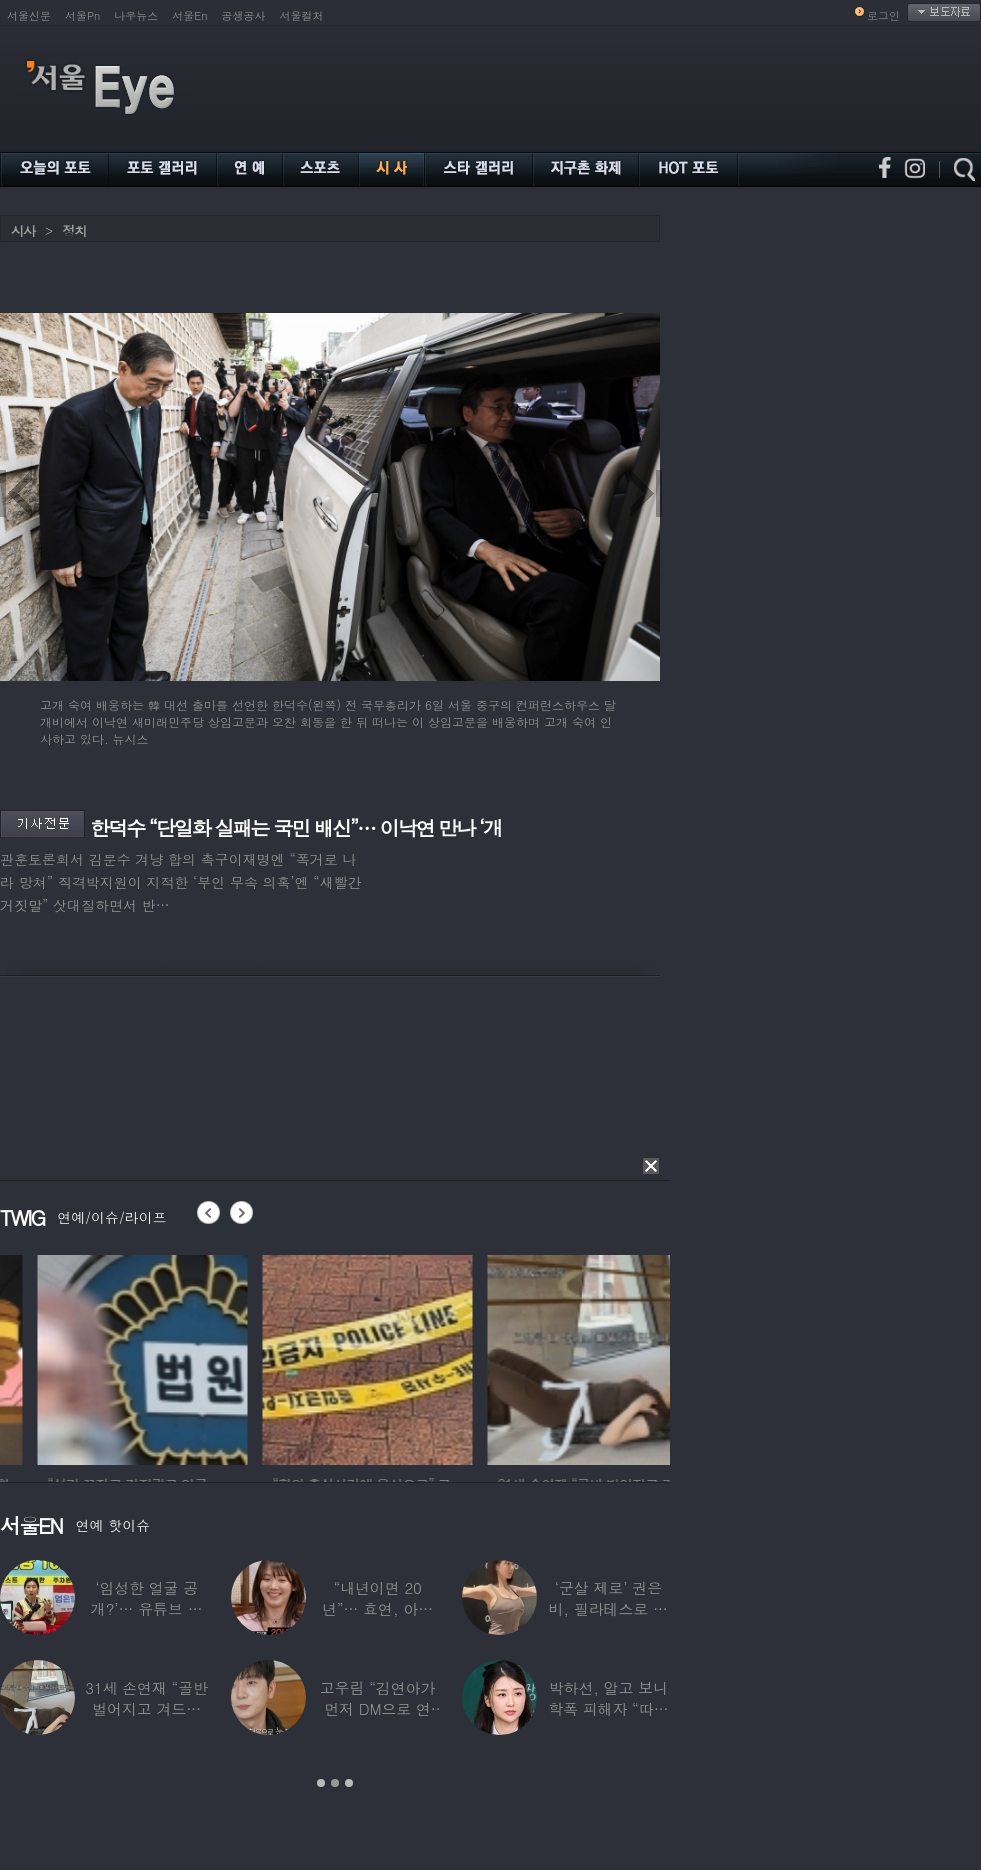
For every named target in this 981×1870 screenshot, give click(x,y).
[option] (280, 1357)
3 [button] (349, 1783)
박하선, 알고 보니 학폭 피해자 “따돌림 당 (608, 1708)
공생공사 (244, 15)
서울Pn (82, 15)
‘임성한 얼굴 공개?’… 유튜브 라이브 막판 (147, 1608)
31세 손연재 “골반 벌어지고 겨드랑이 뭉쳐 (146, 1708)
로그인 (883, 15)
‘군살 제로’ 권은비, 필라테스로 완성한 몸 (608, 1608)
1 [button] (321, 1783)
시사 (23, 230)
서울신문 (29, 15)
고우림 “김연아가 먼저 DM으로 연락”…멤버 (378, 1708)
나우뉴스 (136, 15)
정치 (74, 230)
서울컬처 (302, 15)
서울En (189, 15)
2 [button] (335, 1783)
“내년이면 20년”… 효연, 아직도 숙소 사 (377, 1608)
